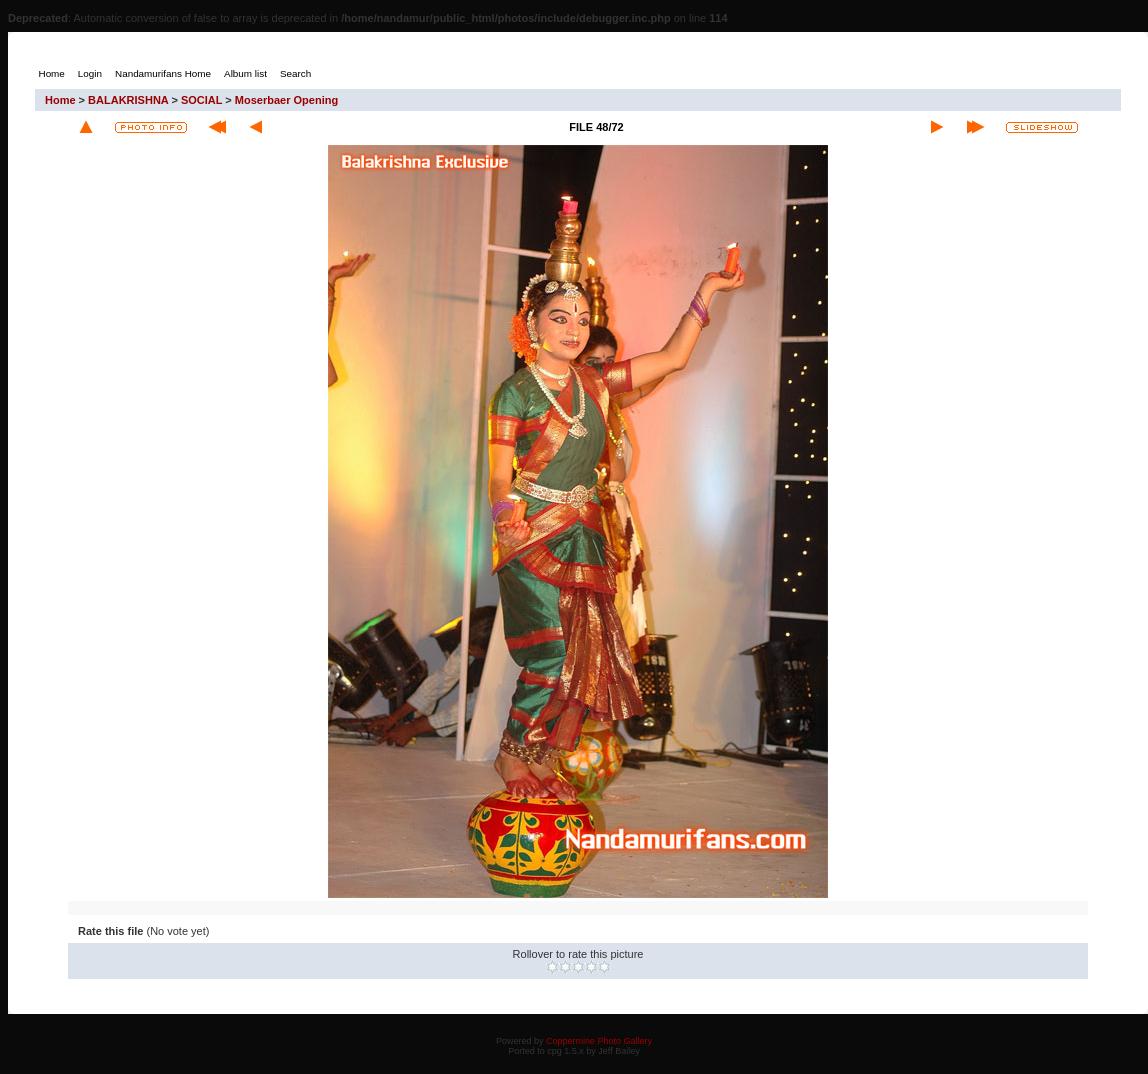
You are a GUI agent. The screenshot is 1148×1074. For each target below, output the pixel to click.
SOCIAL (201, 100)
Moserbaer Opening (286, 100)
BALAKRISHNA (128, 100)
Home (60, 100)
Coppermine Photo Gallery (599, 1041)
